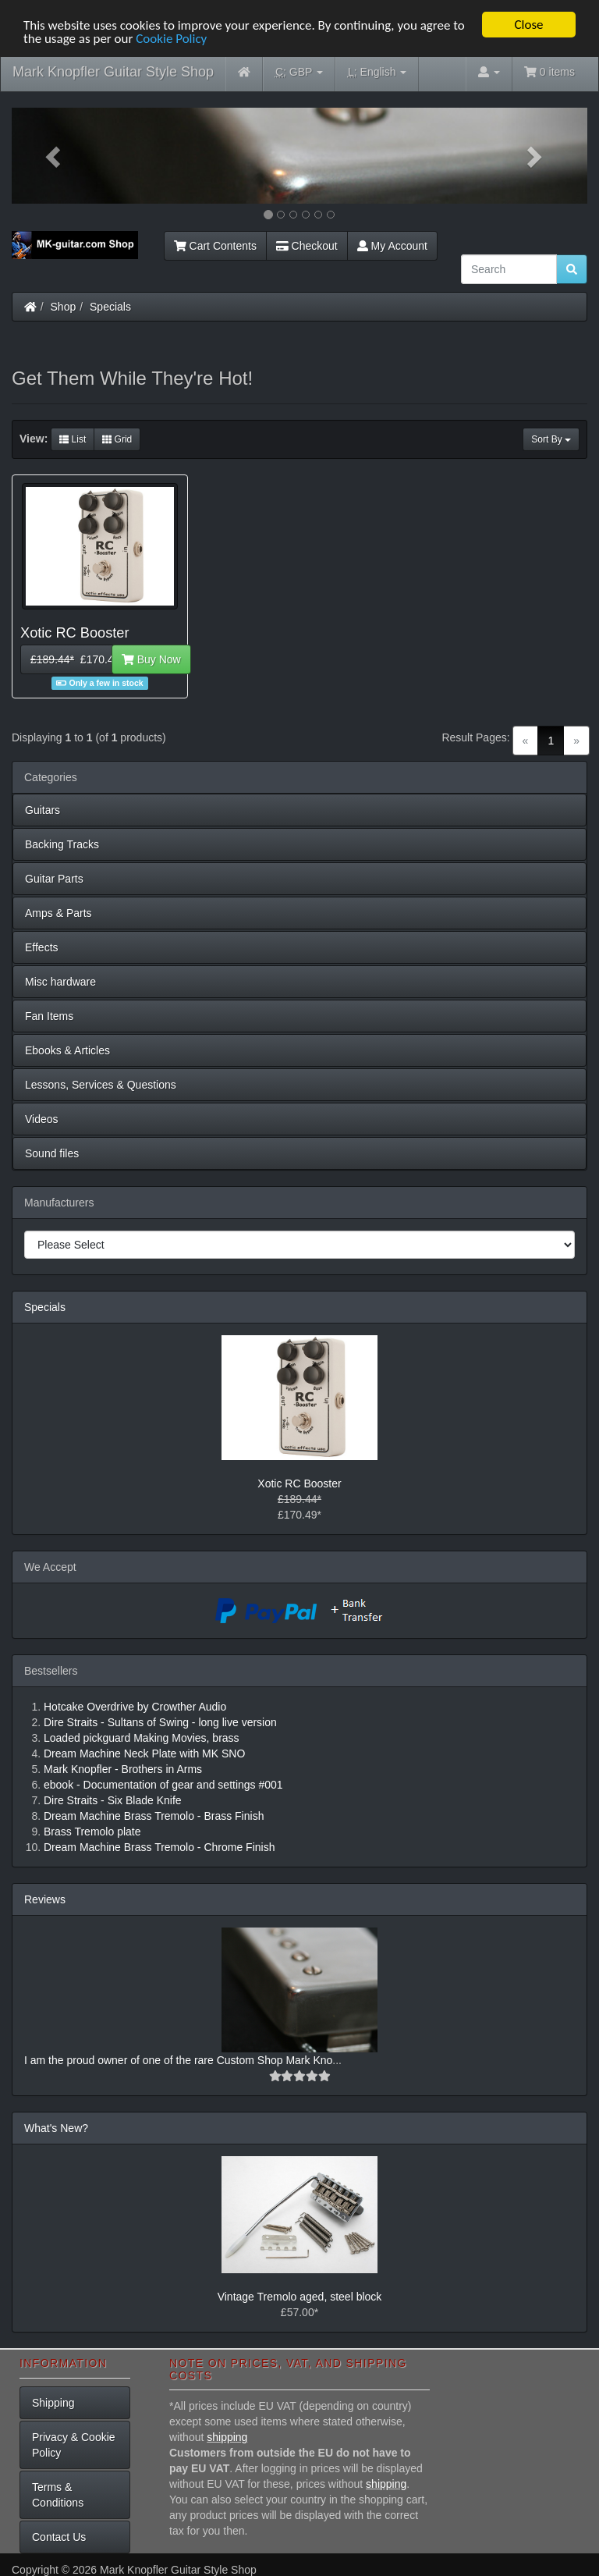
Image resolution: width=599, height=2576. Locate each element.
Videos (41, 1119)
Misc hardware (60, 981)
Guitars (42, 810)
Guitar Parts (54, 878)
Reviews (45, 1899)
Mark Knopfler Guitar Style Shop (113, 72)
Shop (63, 306)
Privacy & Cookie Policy (73, 2445)
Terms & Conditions (57, 2495)
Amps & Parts (58, 913)
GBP (299, 72)
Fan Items (49, 1016)
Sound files (52, 1153)
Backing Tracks (62, 844)
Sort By (551, 439)
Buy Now (151, 659)
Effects (41, 947)
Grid (117, 439)
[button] (55, 156)
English (377, 72)
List (72, 439)
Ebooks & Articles (67, 1050)
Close (528, 24)
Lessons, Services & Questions (100, 1084)
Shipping (53, 2403)
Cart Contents (215, 246)
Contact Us (59, 2537)
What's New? (56, 2128)
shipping (227, 2437)
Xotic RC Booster (299, 1483)
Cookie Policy (171, 38)
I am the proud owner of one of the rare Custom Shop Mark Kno (178, 2060)
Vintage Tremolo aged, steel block (300, 2296)
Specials (110, 306)
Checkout (307, 246)
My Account (392, 246)
